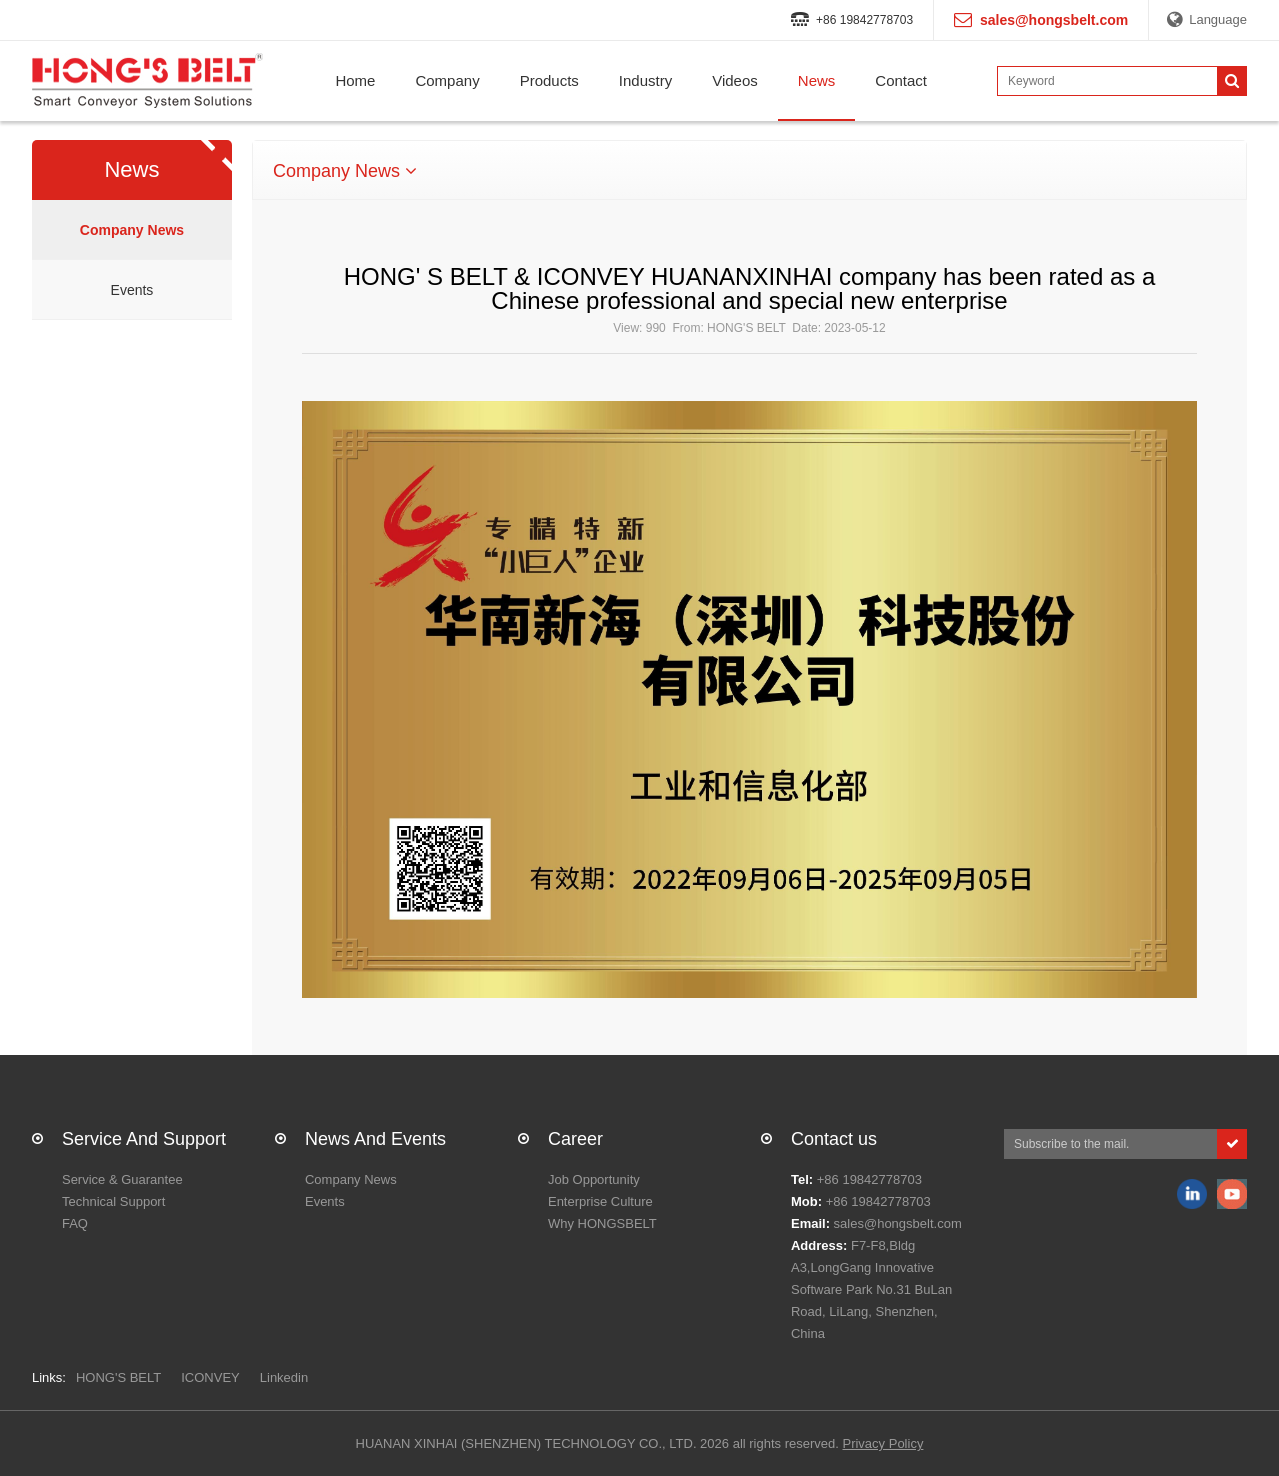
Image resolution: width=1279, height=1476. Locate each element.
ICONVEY (210, 1377)
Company (447, 80)
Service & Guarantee (122, 1179)
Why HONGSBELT (602, 1223)
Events (132, 290)
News (817, 80)
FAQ (75, 1223)
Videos (735, 80)
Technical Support (113, 1201)
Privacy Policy (882, 1443)
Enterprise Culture (600, 1201)
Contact (901, 80)
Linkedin (284, 1377)
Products (549, 80)
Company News (132, 230)
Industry (645, 80)
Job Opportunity (594, 1179)
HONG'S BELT (118, 1377)
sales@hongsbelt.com (898, 1223)
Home (355, 80)
